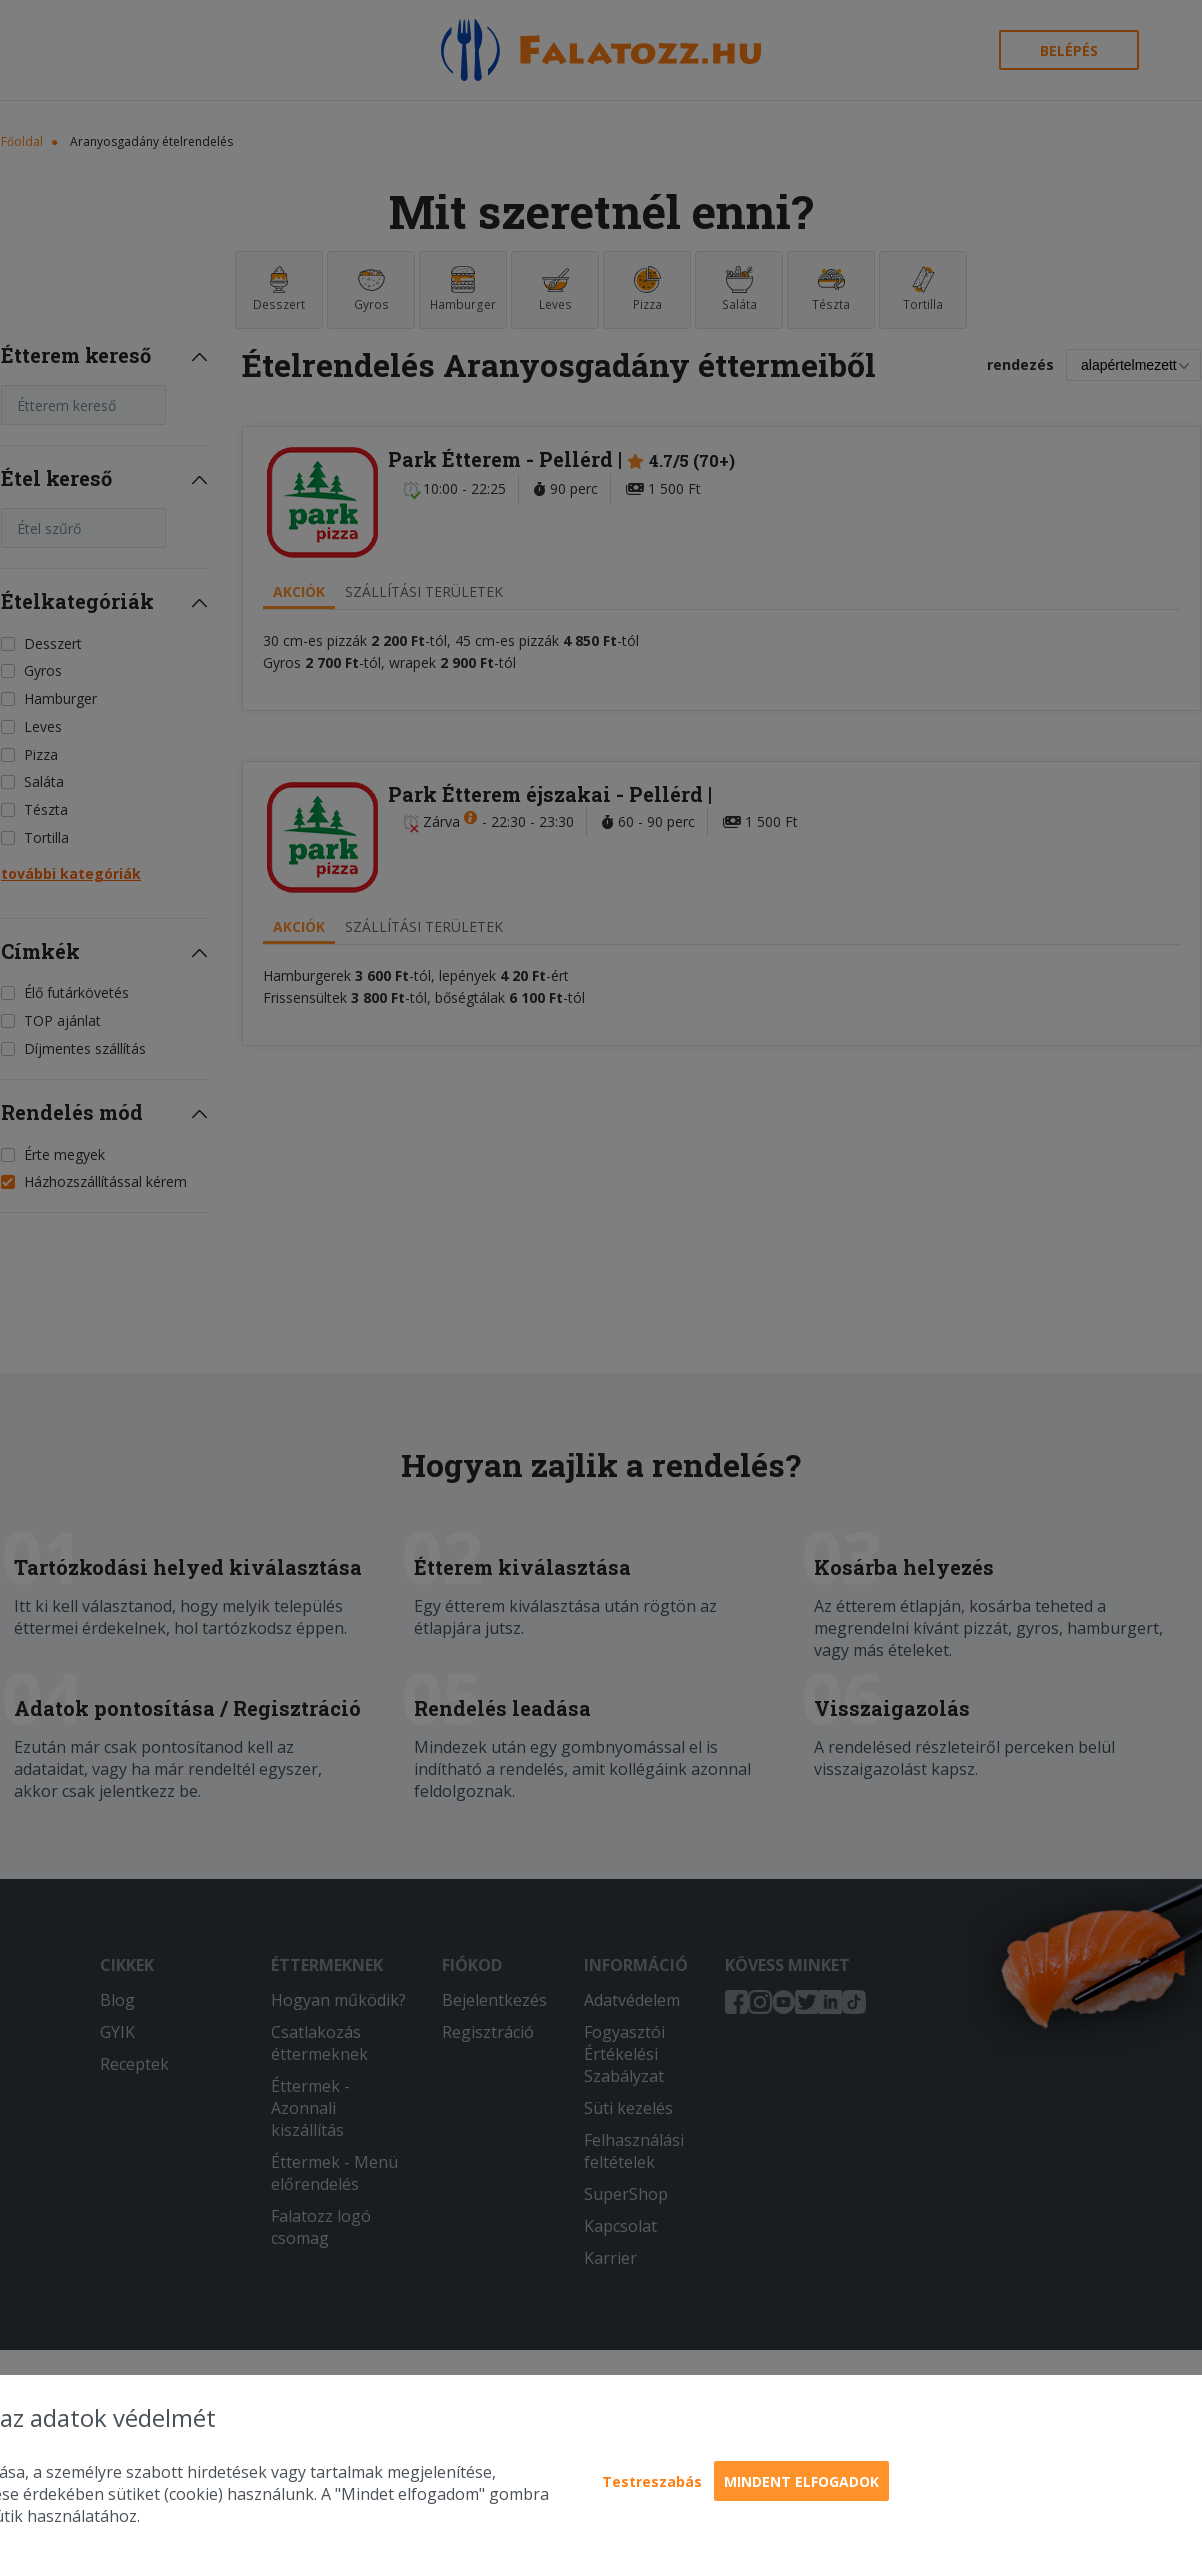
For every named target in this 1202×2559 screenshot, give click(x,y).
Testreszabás (652, 2481)
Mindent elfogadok (801, 2481)
